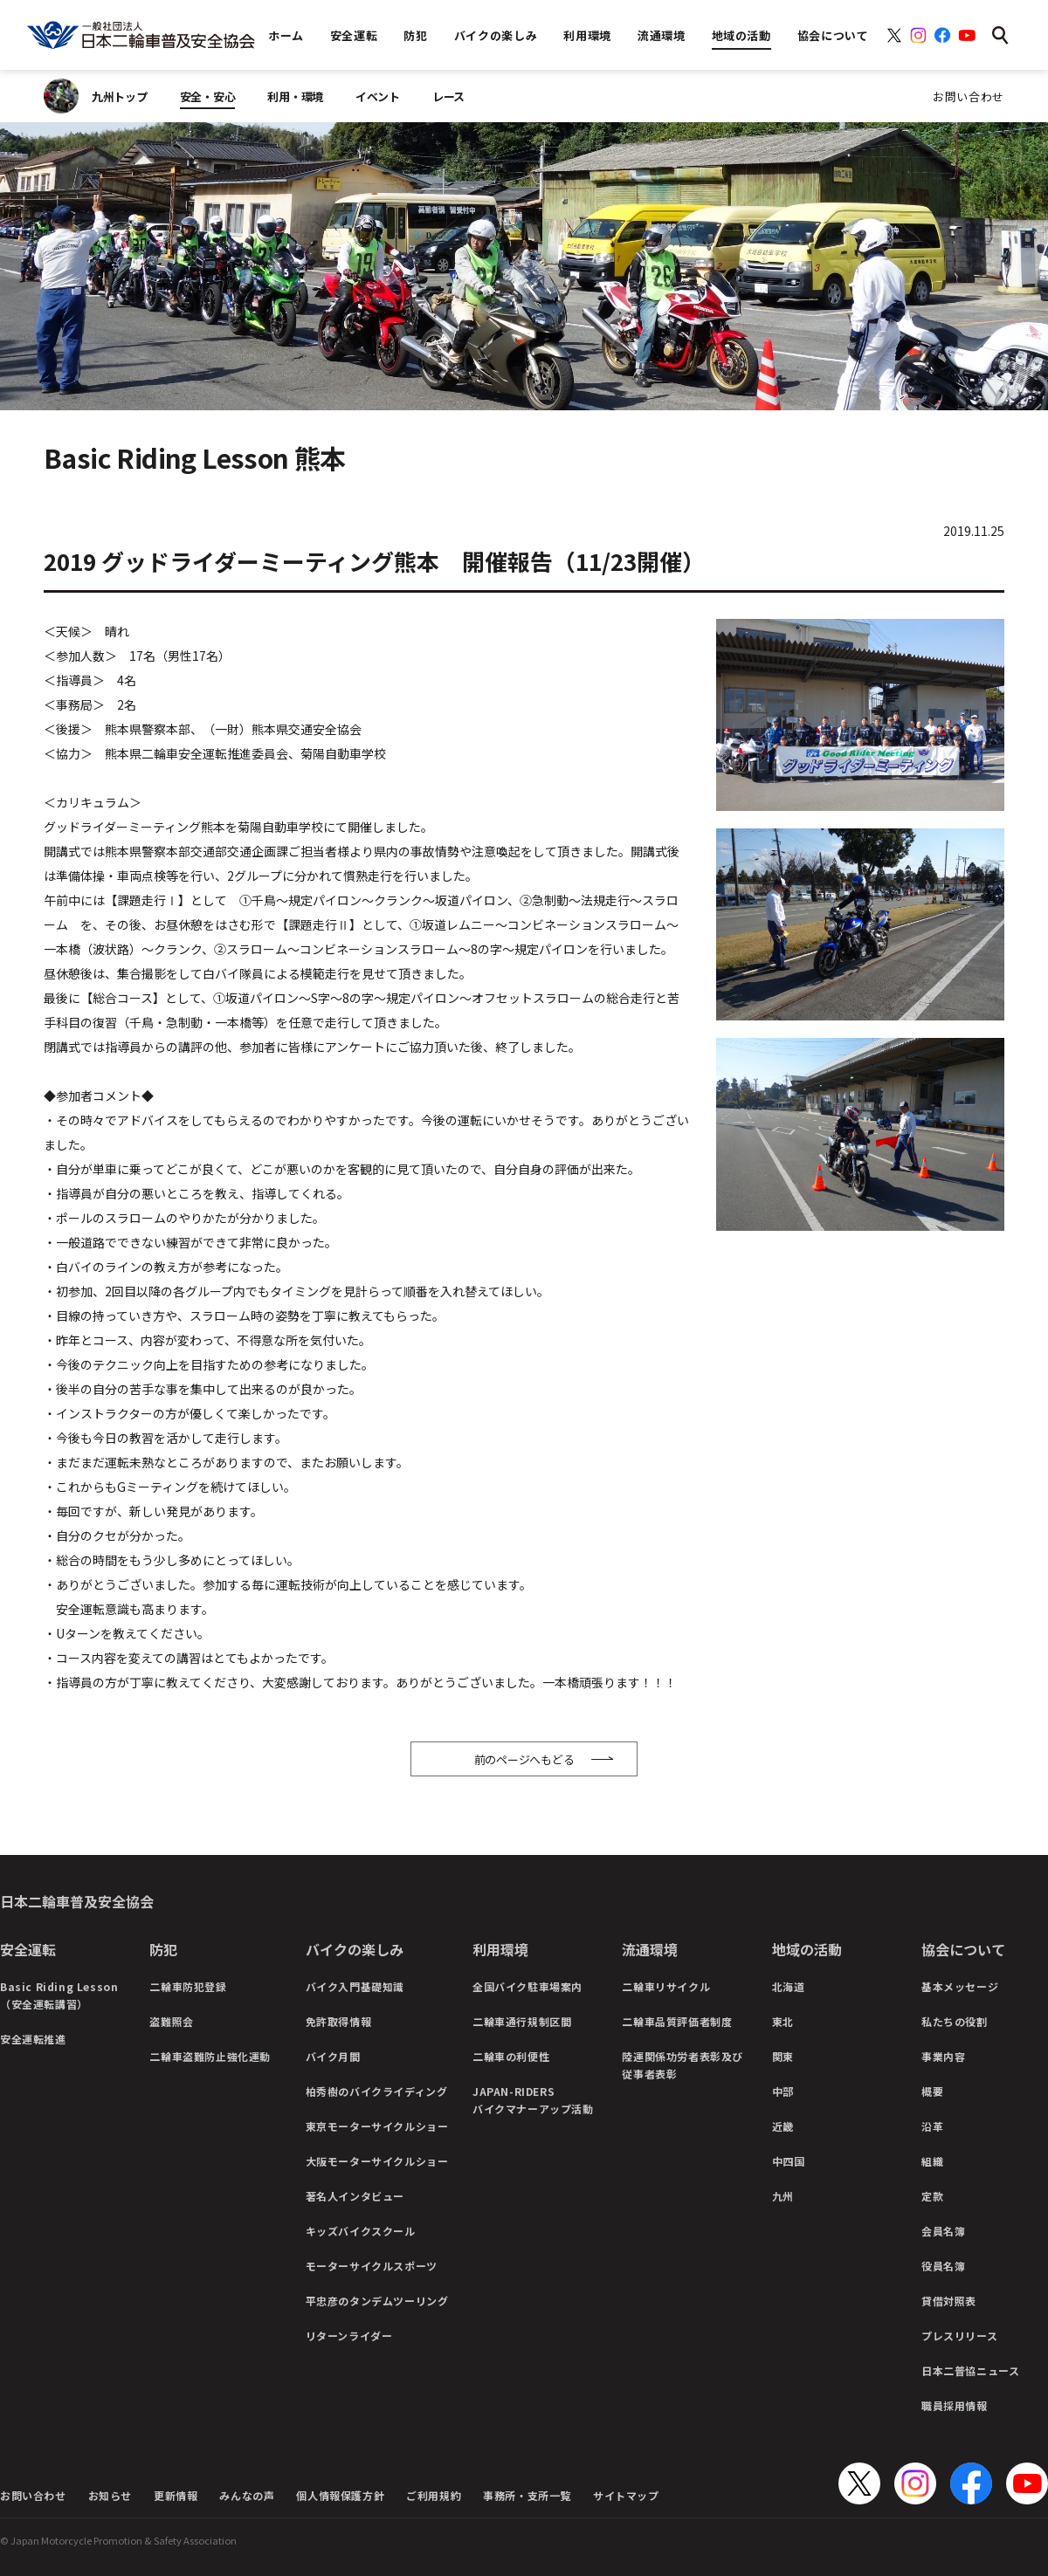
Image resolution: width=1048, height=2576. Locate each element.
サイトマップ (626, 2495)
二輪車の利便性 (510, 2056)
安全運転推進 (33, 2038)
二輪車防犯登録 (187, 1986)
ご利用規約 (433, 2495)
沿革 (932, 2126)
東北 (783, 2021)
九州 (783, 2195)
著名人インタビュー (355, 2195)
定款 (932, 2195)
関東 (783, 2056)
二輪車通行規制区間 (521, 2021)
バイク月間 (333, 2056)
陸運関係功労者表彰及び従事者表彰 (682, 2065)
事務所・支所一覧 (527, 2495)
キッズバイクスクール (361, 2230)
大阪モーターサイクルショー (377, 2161)
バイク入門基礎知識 (355, 1986)
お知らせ (110, 2495)
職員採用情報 (954, 2405)
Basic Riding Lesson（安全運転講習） (59, 1995)
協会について (963, 1949)
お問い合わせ (968, 96)
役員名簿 (943, 2265)
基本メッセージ (959, 1986)
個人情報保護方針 (340, 2495)
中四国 (788, 2161)
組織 (932, 2161)
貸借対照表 (948, 2300)
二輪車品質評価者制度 (677, 2021)
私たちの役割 (954, 2021)
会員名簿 (943, 2230)
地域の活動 (807, 1949)
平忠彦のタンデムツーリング (377, 2300)
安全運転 (28, 1949)
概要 (932, 2091)
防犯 (163, 1949)
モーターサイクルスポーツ (372, 2265)
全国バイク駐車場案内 (527, 1986)
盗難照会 (171, 2021)
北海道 (788, 1986)
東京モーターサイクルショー (377, 2126)
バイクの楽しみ (354, 1949)
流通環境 (650, 1949)
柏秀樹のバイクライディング (377, 2091)
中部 (783, 2091)
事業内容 (943, 2056)
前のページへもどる (524, 1759)
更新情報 (175, 2495)
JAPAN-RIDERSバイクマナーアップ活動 (533, 2100)
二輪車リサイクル (666, 1986)
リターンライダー (349, 2335)
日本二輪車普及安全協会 (77, 1901)
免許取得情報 (339, 2021)
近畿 (783, 2126)
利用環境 (500, 1949)
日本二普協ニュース (970, 2370)
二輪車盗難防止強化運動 (210, 2056)
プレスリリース (959, 2335)
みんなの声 (246, 2495)
